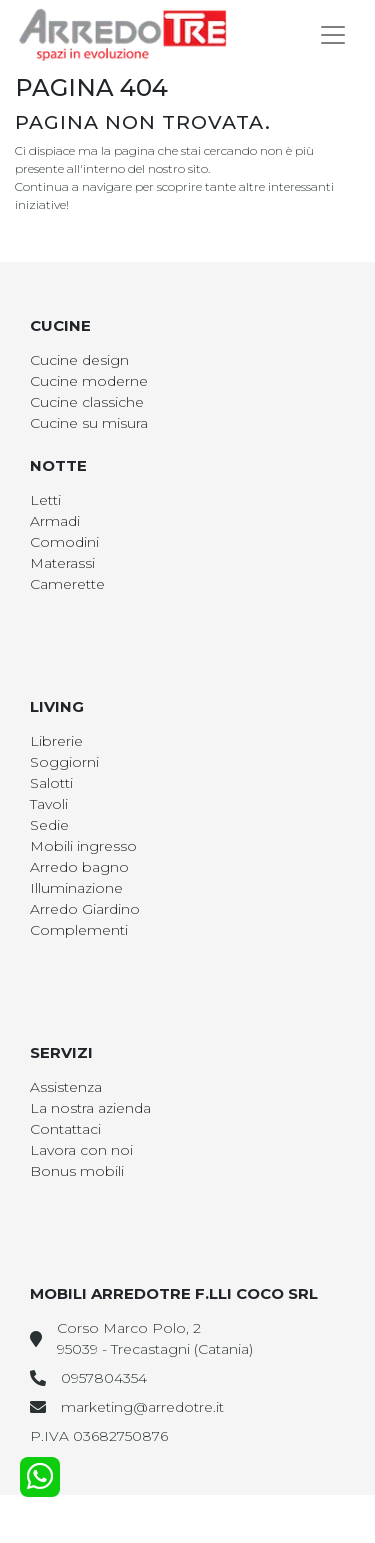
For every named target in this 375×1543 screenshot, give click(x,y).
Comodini (64, 542)
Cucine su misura (89, 423)
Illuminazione (76, 888)
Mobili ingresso (83, 846)
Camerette (67, 584)
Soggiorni (64, 762)
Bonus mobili (77, 1171)
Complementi (79, 930)
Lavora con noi (81, 1150)
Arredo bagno (79, 867)
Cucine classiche (87, 402)
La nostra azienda (90, 1108)
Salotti (51, 783)
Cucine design (79, 360)
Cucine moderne (89, 381)
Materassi (62, 563)
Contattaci (65, 1129)
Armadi (55, 521)
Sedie (49, 825)
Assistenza (66, 1087)
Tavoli (49, 804)
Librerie (56, 741)
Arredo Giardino (85, 909)
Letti (45, 500)
